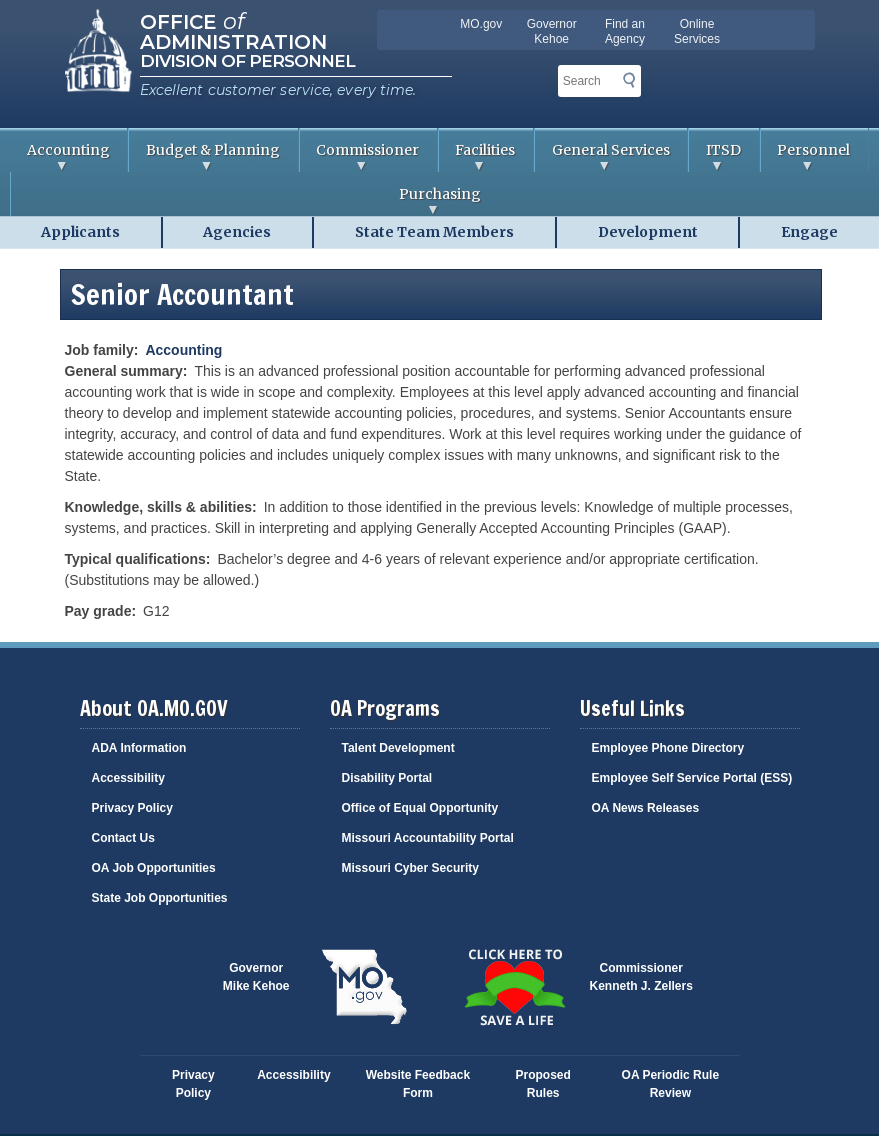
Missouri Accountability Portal (428, 838)
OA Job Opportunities (154, 868)
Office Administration (233, 30)
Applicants (80, 232)
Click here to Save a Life (515, 987)
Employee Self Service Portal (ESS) (692, 778)
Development (648, 232)
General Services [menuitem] (602, 156)
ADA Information (139, 748)
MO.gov (481, 24)
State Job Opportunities (160, 898)
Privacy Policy (132, 808)
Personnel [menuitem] (806, 156)
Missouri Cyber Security (410, 868)
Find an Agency (625, 31)
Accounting (183, 350)
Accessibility (128, 778)
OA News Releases (646, 808)
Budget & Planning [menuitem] (204, 156)
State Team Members (434, 232)
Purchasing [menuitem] (246, 200)
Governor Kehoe (552, 31)
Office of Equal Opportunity (420, 808)
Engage (809, 232)
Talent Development (398, 748)
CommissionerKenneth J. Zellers (641, 977)
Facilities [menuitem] (477, 156)
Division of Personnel (247, 61)
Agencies (237, 232)
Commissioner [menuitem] (360, 156)
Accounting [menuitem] (60, 156)
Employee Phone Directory (668, 748)
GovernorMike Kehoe (256, 977)
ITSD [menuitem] (715, 156)
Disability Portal (387, 778)
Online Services (697, 31)
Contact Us (123, 838)
